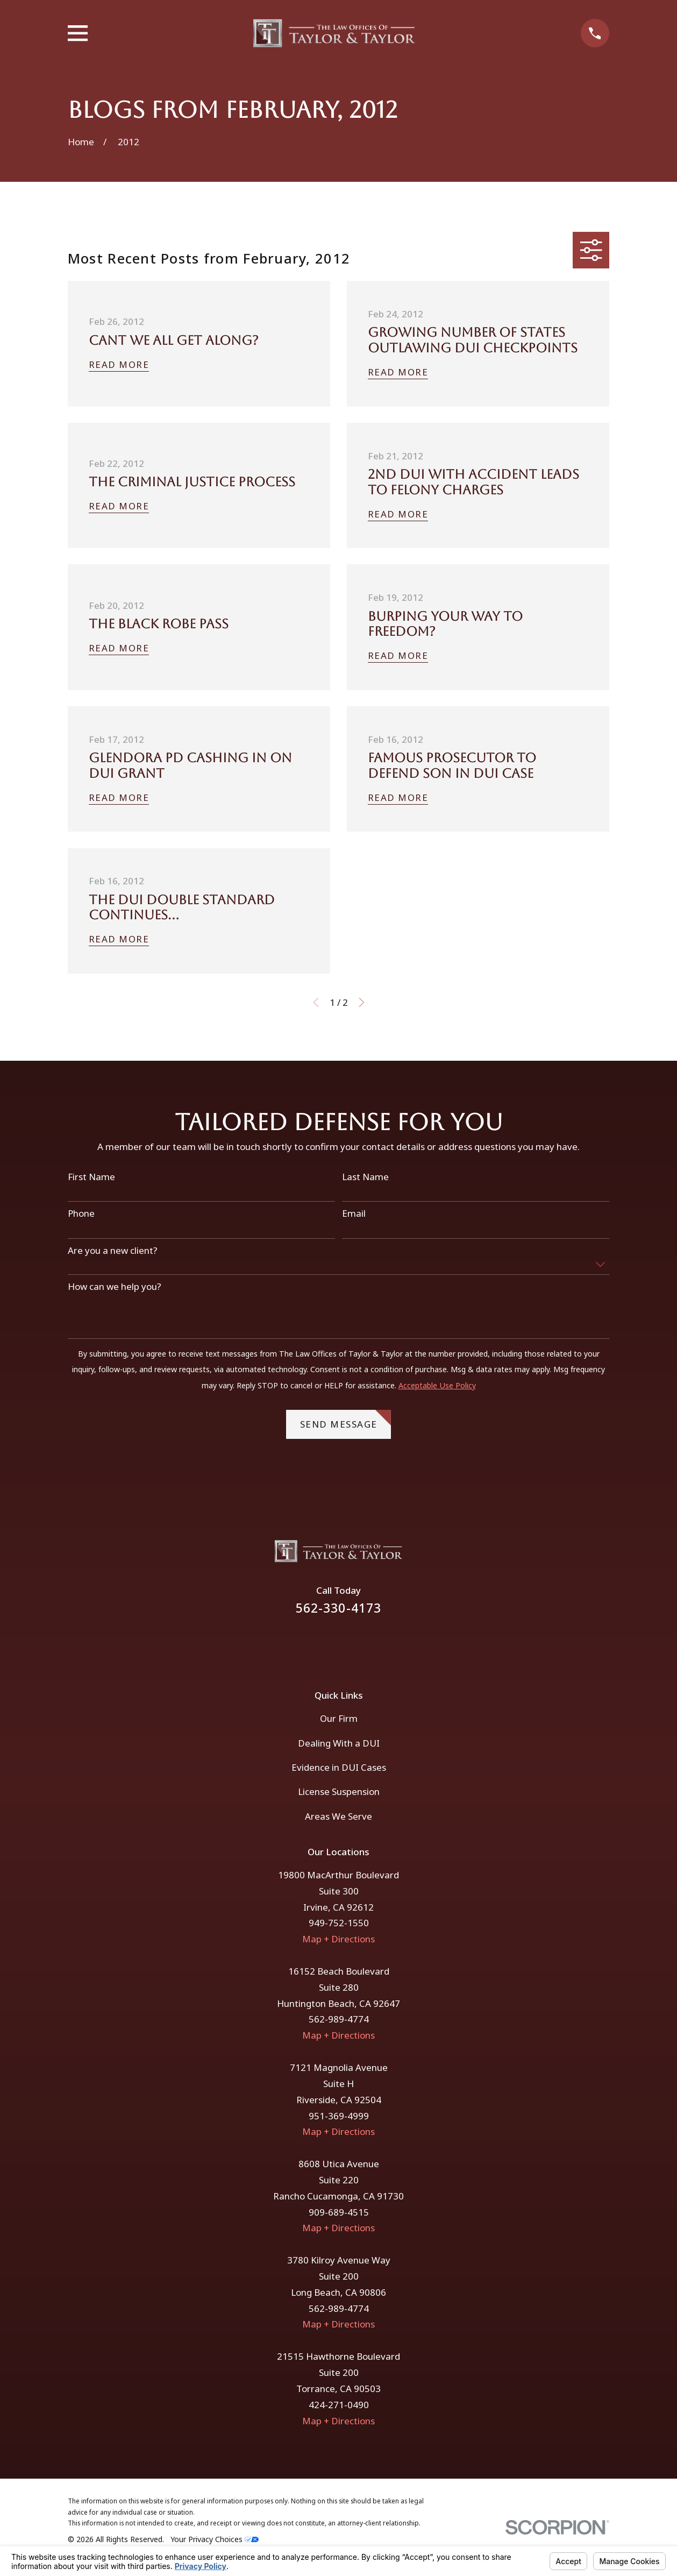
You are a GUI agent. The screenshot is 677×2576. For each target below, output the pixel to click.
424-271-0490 (339, 2404)
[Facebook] (324, 1644)
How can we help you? (114, 1286)
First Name (91, 1177)
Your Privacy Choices (214, 2539)
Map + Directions (338, 1939)
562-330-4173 (339, 1608)
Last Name (365, 1177)
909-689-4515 (339, 2212)
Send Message (345, 1420)
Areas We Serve (338, 1816)
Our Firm (339, 1718)
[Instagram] (353, 1644)
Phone (81, 1213)
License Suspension (339, 1791)
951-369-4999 (339, 2116)
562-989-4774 (339, 2019)
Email (354, 1213)
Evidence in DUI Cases (338, 1767)
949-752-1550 (339, 1923)
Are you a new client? (113, 1250)
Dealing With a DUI (339, 1743)
